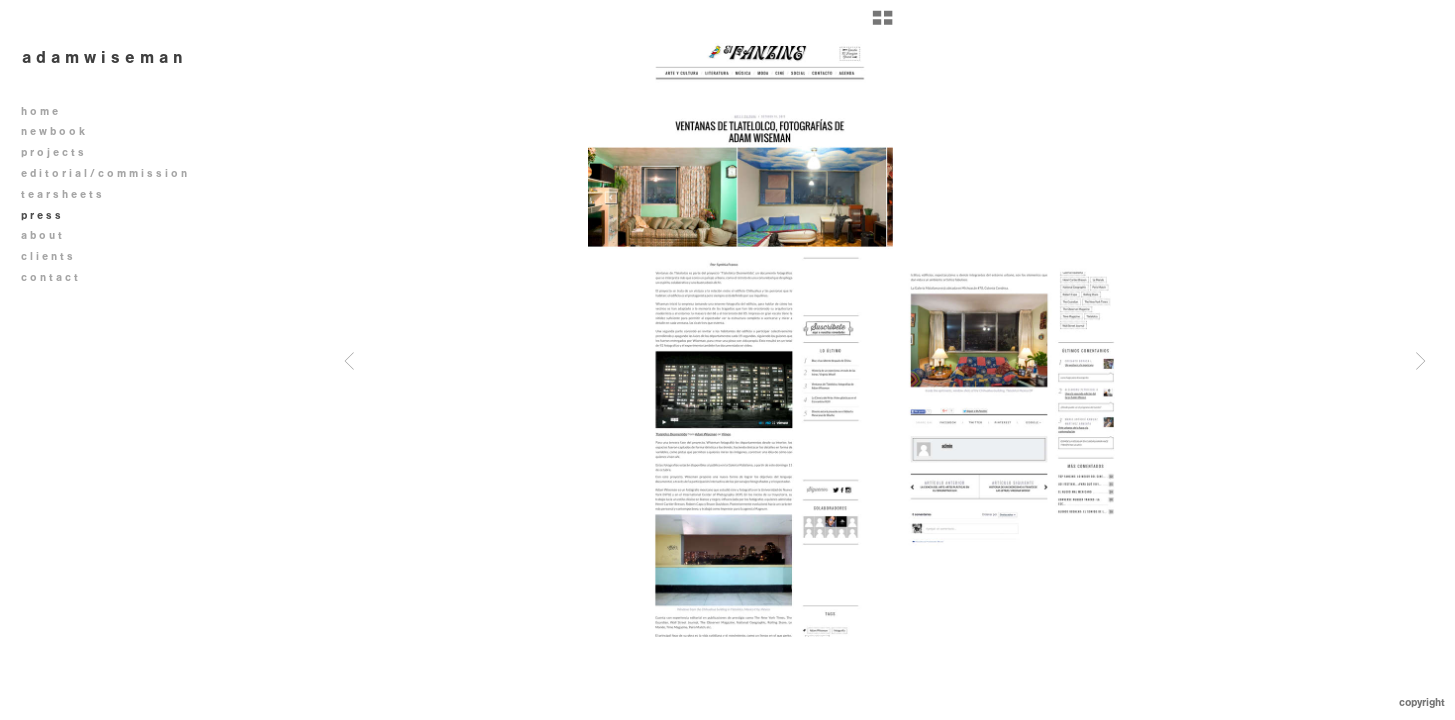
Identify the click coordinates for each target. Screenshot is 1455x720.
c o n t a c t (49, 277)
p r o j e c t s (59, 152)
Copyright (1422, 702)
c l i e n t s (47, 256)
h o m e (39, 111)
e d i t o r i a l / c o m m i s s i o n (111, 173)
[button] (882, 25)
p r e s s (41, 215)
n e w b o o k (60, 131)
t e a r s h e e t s (61, 194)
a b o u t (41, 235)
